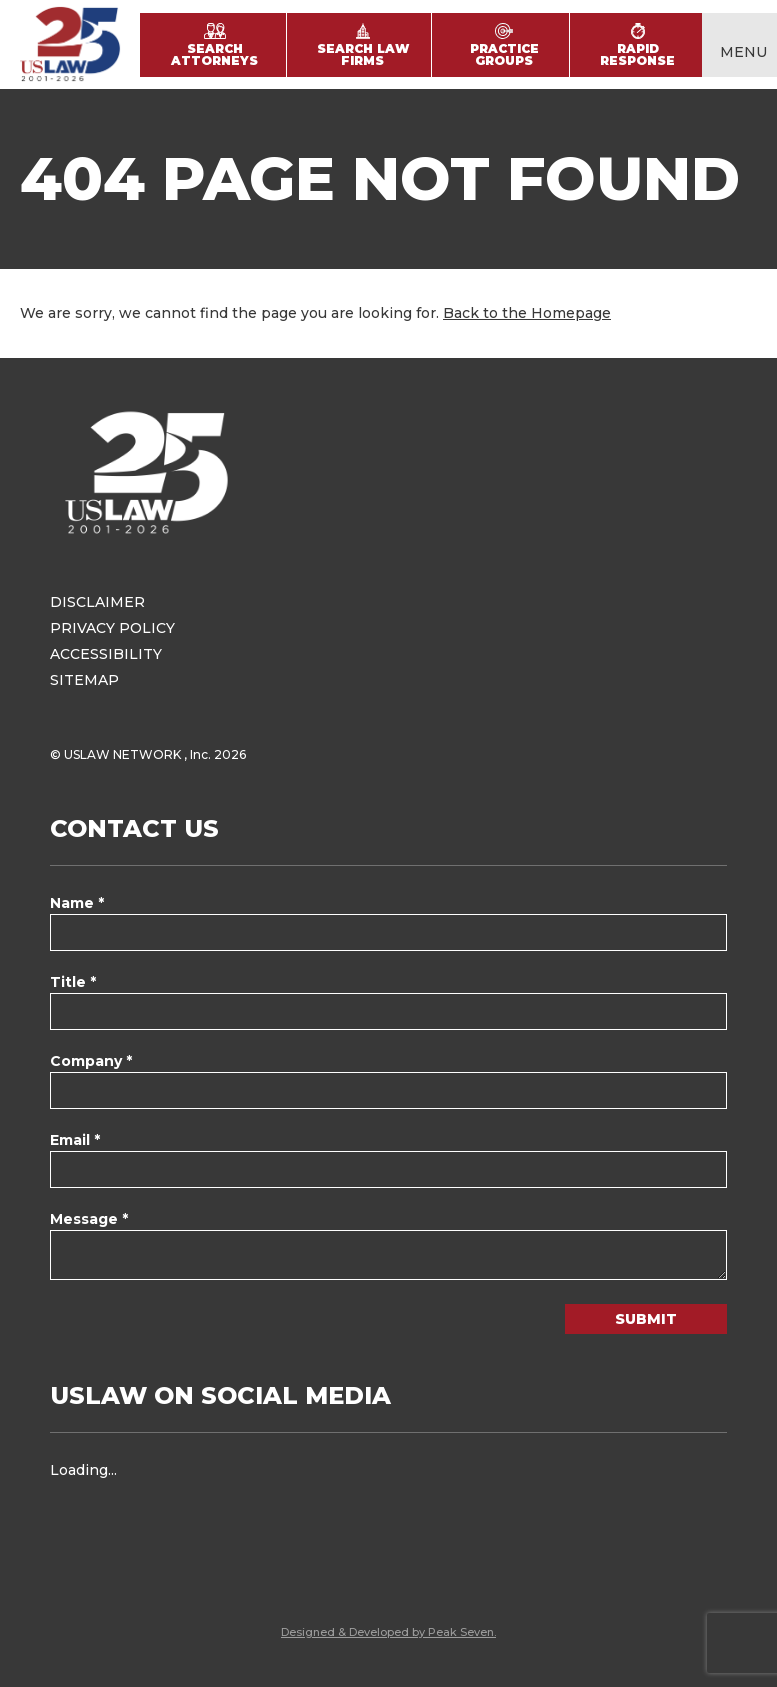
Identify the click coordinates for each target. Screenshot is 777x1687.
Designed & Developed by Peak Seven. (388, 1632)
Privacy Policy (112, 628)
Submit (646, 1319)
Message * (89, 1219)
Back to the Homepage (527, 313)
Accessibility (106, 654)
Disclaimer (97, 602)
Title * (73, 982)
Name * (77, 903)
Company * (91, 1061)
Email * (75, 1140)
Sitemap (84, 680)
